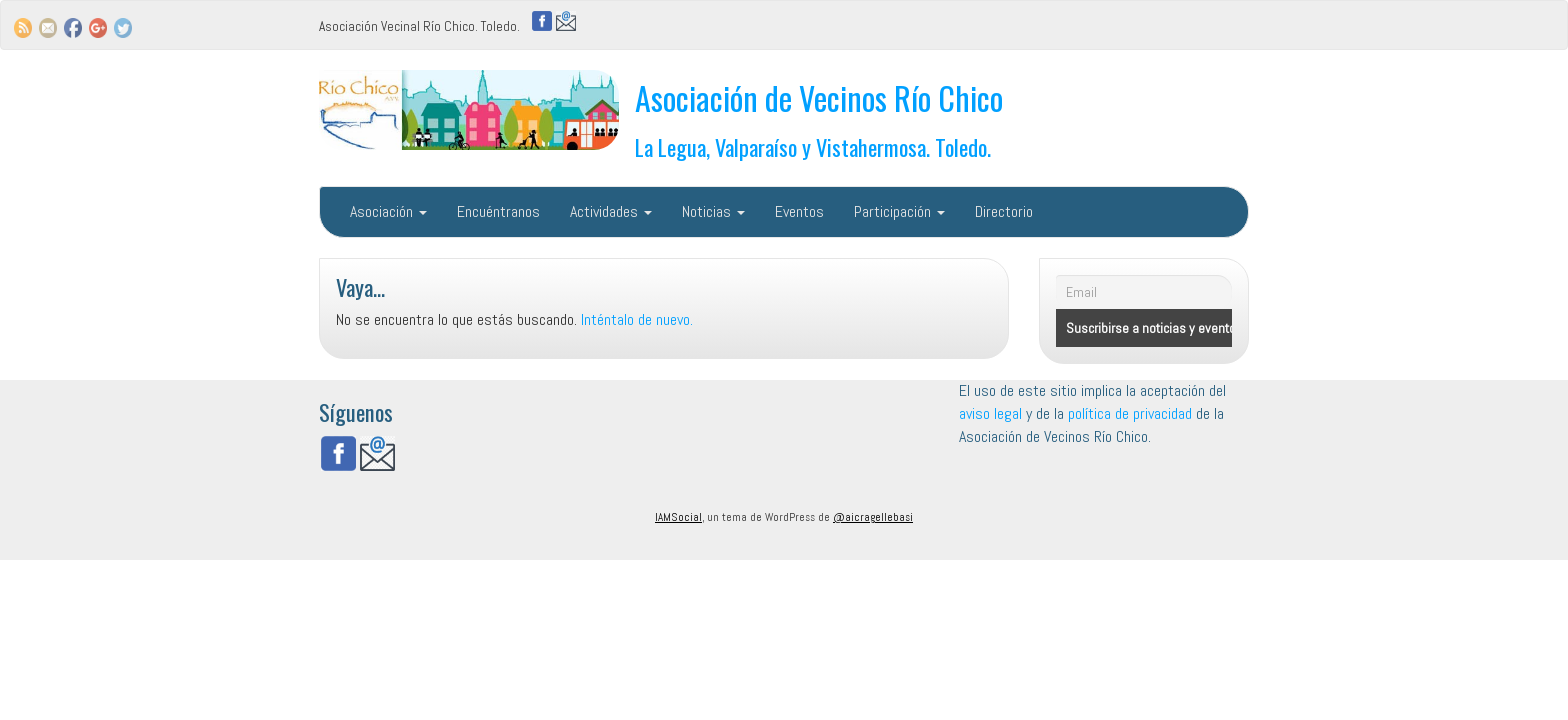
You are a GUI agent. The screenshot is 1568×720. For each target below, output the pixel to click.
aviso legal (990, 413)
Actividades (611, 211)
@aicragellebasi (873, 517)
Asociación (388, 211)
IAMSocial (678, 517)
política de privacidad (1132, 413)
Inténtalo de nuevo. (637, 319)
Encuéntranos (498, 211)
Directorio (1004, 211)
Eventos (799, 211)
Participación (899, 211)
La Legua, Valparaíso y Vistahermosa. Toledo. (813, 146)
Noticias (713, 211)
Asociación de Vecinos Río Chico (819, 97)
